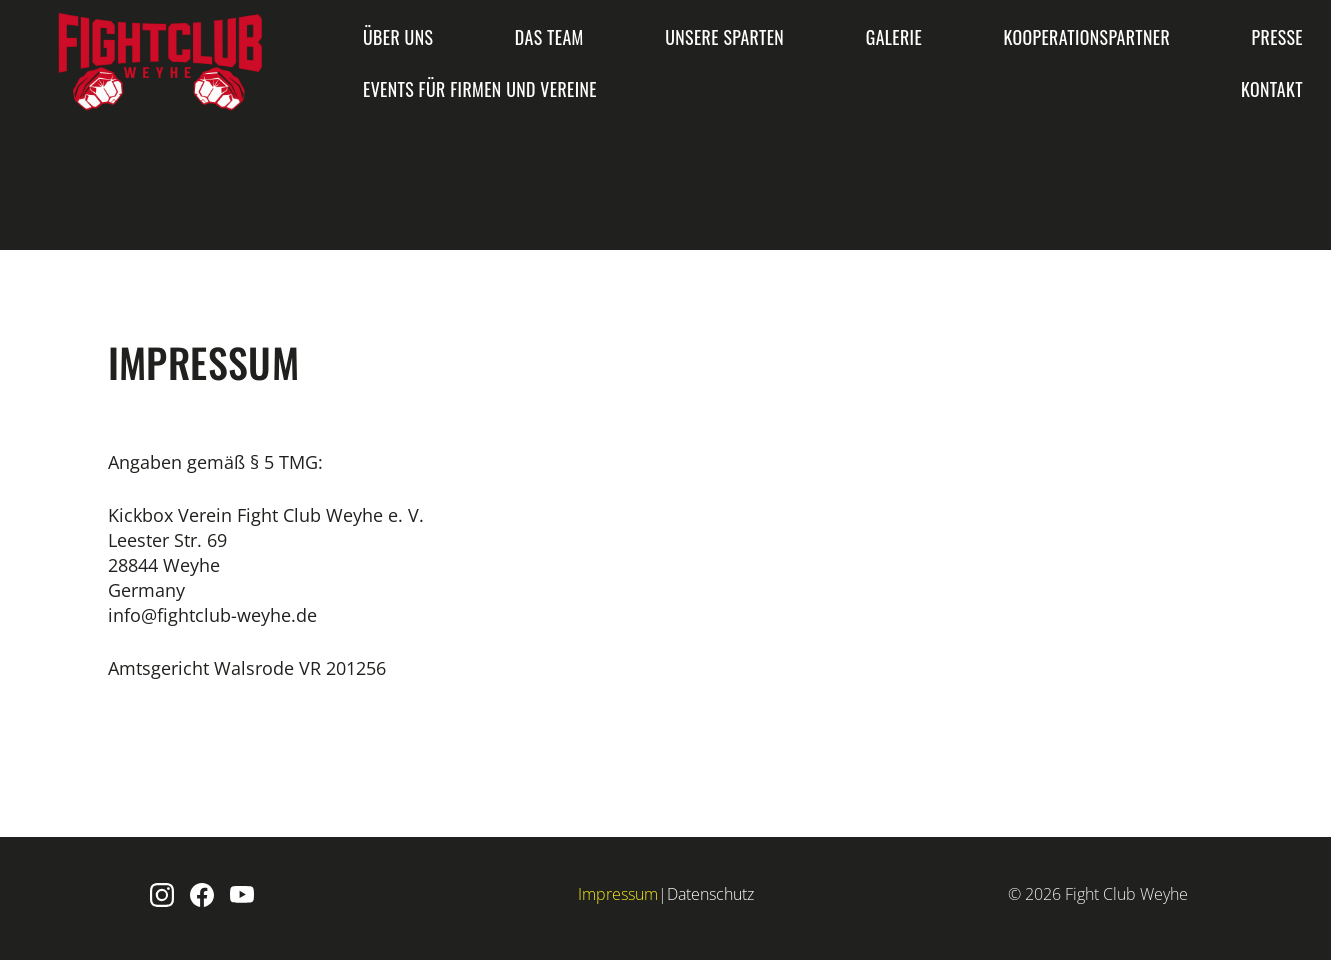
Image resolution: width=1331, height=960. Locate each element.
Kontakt (1272, 89)
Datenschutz (710, 894)
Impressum (618, 894)
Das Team (549, 37)
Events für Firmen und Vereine (480, 89)
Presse (1277, 37)
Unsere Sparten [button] (724, 37)
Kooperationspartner (1087, 37)
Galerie (894, 37)
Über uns (398, 37)
